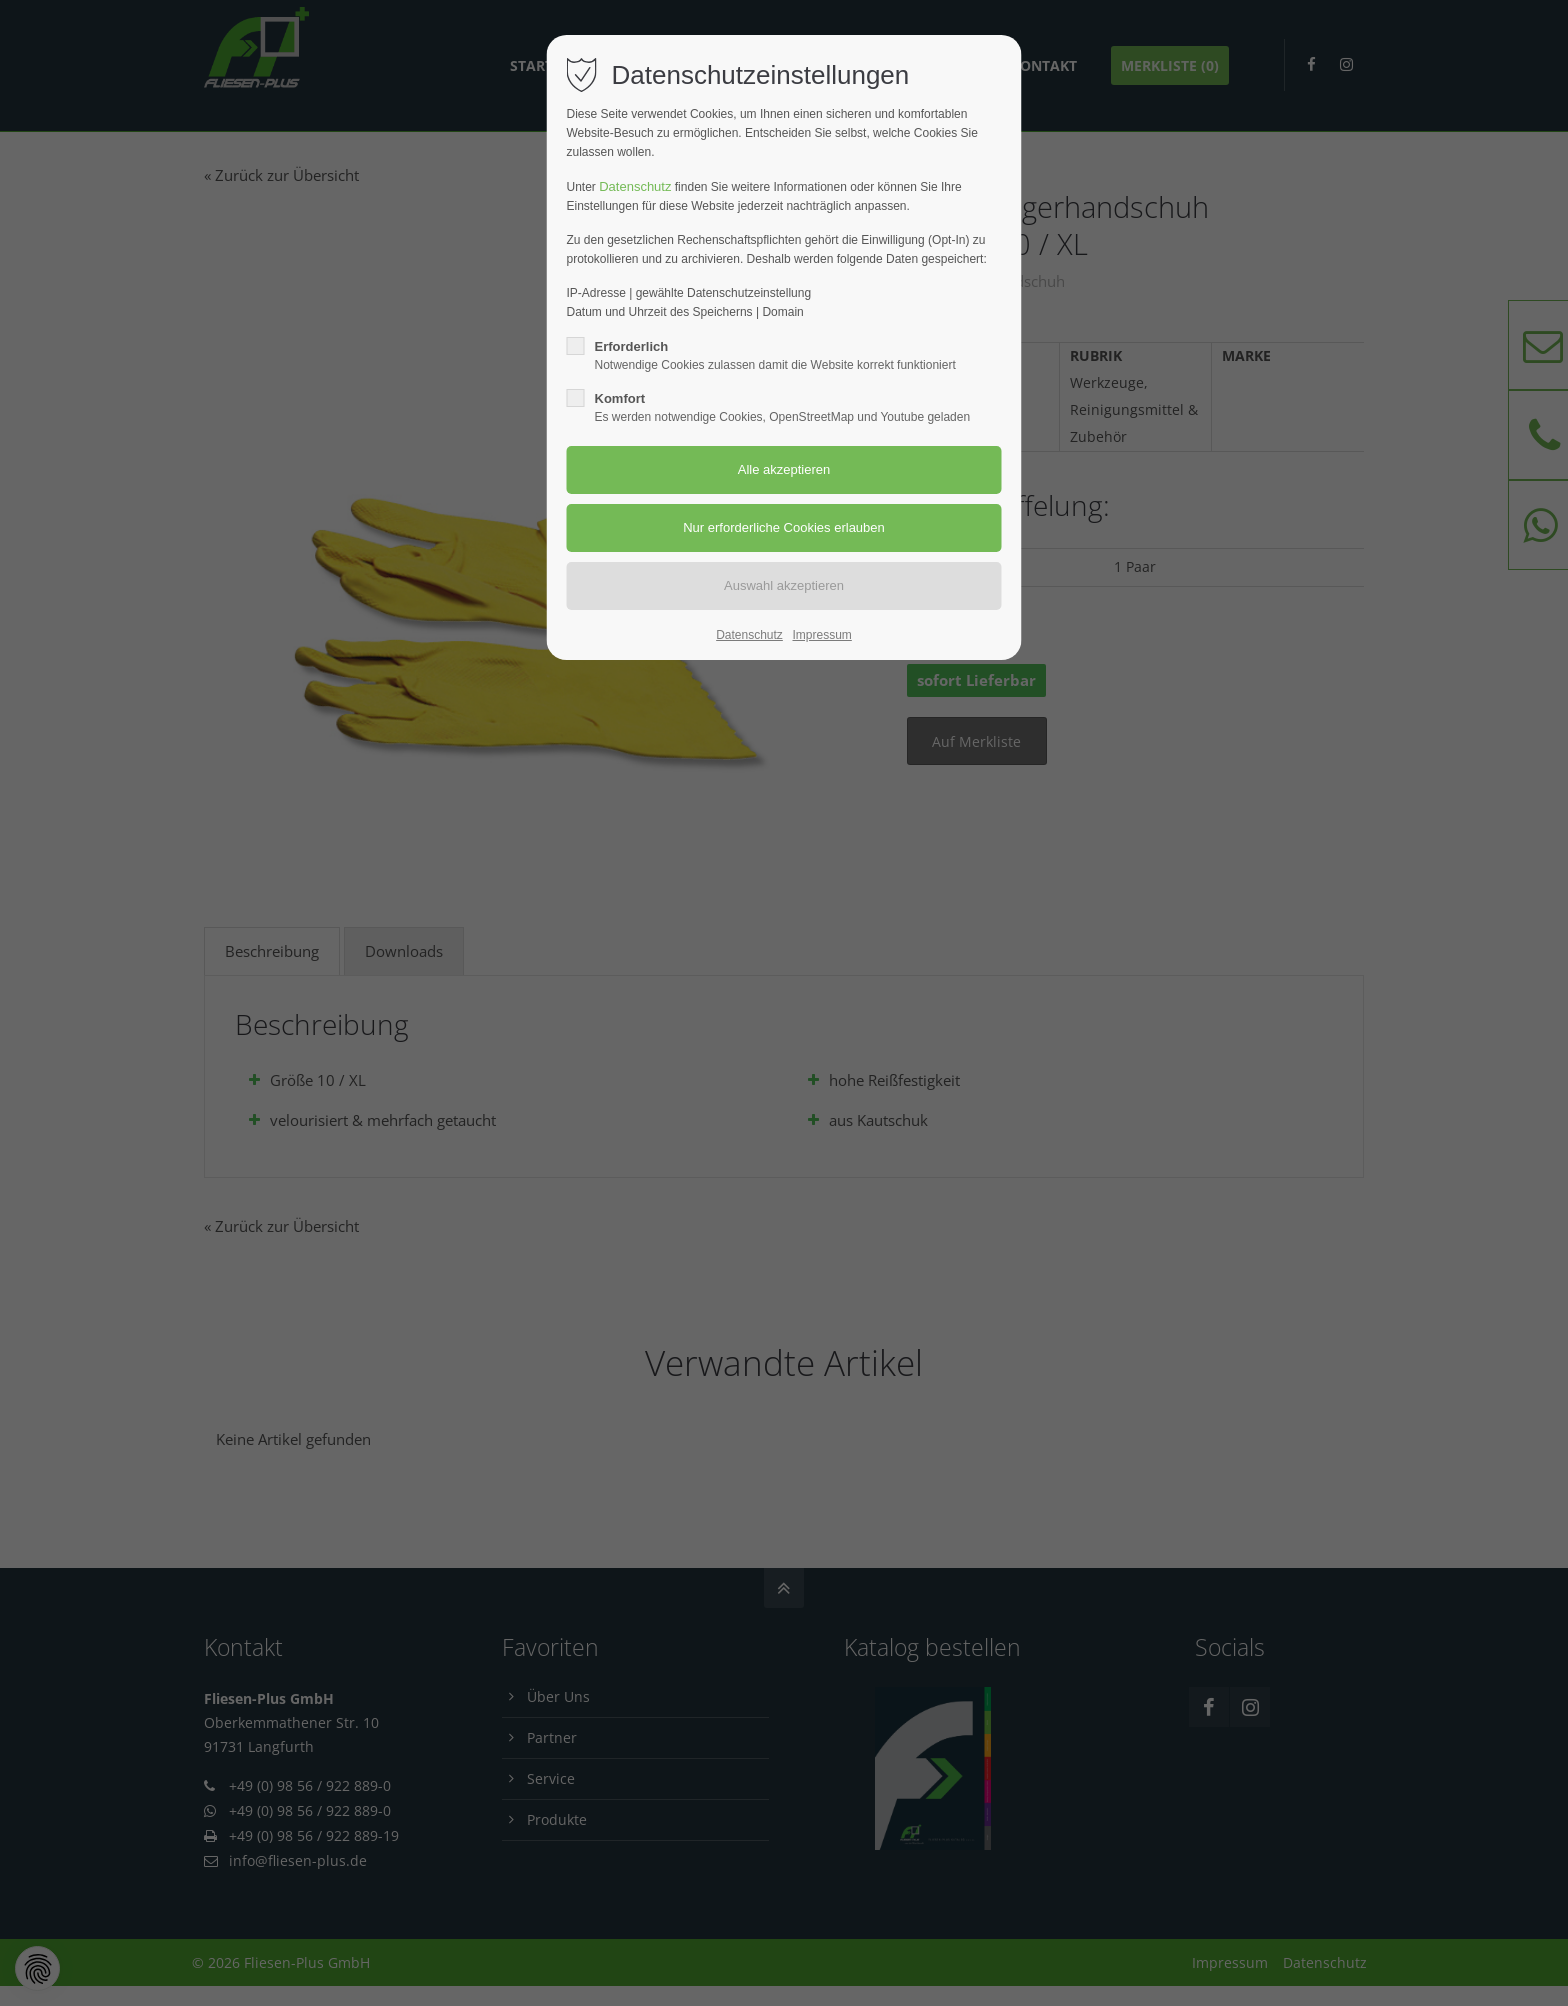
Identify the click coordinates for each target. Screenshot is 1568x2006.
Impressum (821, 635)
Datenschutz (635, 186)
